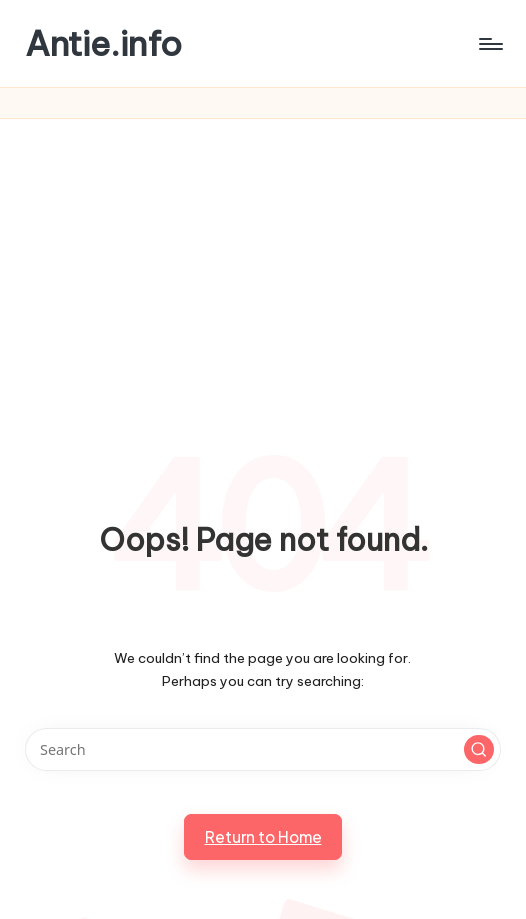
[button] (479, 750)
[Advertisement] (263, 269)
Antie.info (103, 43)
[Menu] (489, 44)
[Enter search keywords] (262, 749)
